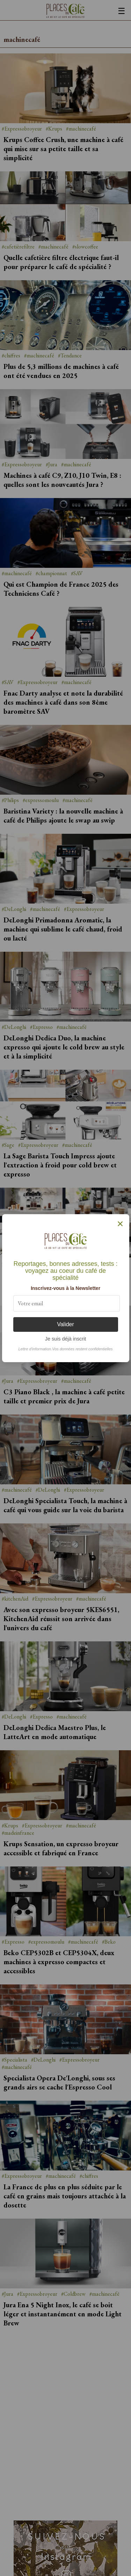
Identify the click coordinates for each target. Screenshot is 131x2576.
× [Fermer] (120, 1224)
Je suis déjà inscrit (65, 1339)
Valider (65, 1324)
